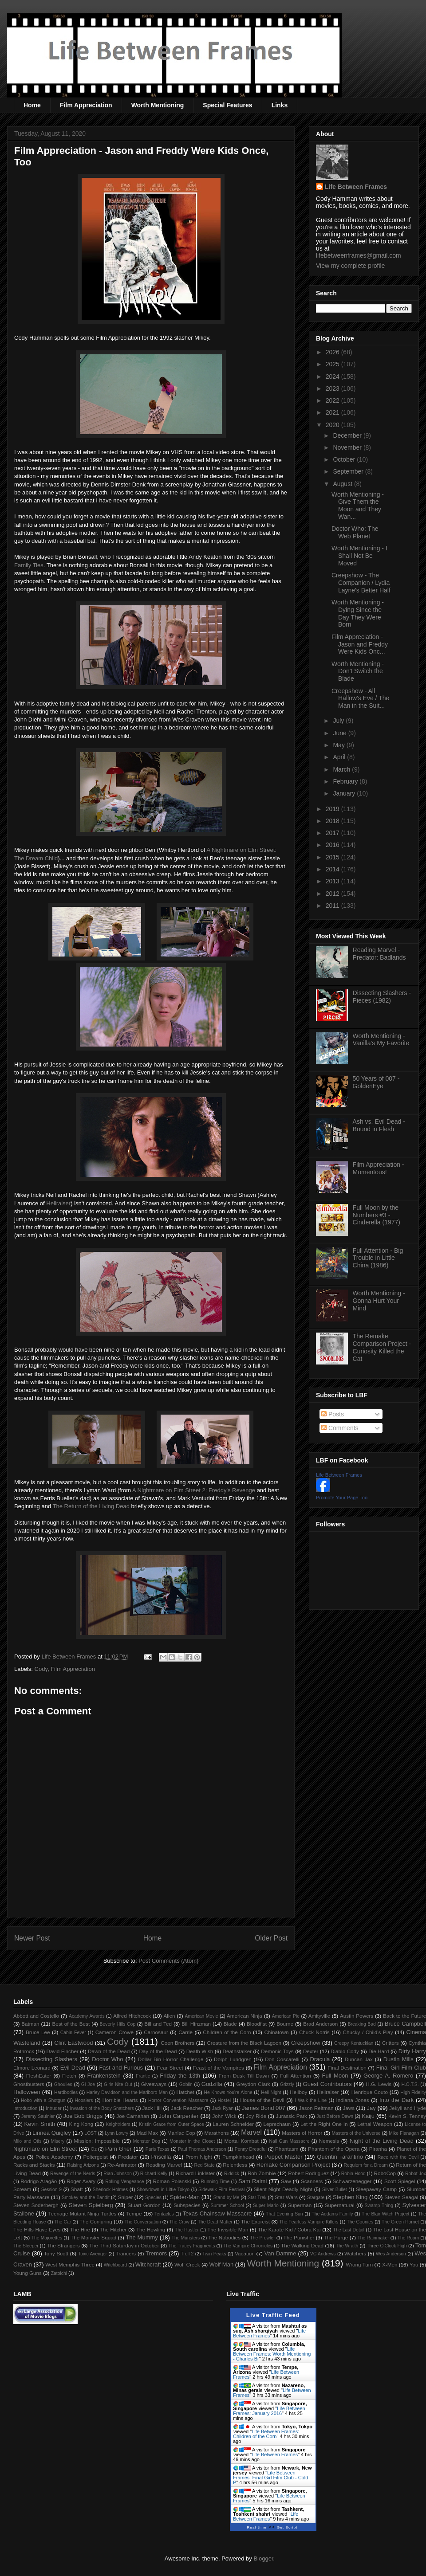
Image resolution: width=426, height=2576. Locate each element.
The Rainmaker (373, 2237)
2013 (333, 881)
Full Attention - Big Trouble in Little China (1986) (378, 1258)
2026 (333, 352)
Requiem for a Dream (365, 2165)
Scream (22, 2189)
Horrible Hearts (120, 2100)
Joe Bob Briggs (83, 2116)
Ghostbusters (28, 2084)
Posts (332, 1414)
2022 (333, 400)
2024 (333, 376)
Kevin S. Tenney (407, 2116)
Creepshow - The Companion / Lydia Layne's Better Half (360, 583)
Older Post (271, 1938)
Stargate (315, 2197)
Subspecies (187, 2205)
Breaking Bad (362, 2024)
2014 (333, 869)
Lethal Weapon (374, 2124)
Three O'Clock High (387, 2245)
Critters (390, 2043)
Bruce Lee (38, 2032)
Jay (371, 2108)
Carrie (185, 2032)
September (349, 471)
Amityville (319, 2016)
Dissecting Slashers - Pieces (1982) (382, 996)
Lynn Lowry (116, 2133)
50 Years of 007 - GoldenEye (376, 1082)
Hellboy (298, 2092)
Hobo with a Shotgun (43, 2100)
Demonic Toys (277, 2051)
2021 (333, 412)
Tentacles (164, 2213)
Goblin (186, 2084)
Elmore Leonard (32, 2067)
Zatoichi (59, 2273)
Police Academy (54, 2157)
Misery (58, 2141)
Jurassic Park (291, 2116)
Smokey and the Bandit (86, 2197)
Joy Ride (256, 2116)
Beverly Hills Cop (118, 2024)
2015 (333, 857)
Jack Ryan (223, 2108)
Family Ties (28, 565)
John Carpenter (178, 2116)
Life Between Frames (356, 186)
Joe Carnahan (132, 2116)
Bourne (284, 2024)
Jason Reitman (316, 2108)
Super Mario (266, 2205)
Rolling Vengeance (124, 2181)
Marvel (251, 2132)
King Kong (81, 2124)
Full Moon (335, 2075)
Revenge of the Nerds (72, 2173)
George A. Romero (388, 2075)
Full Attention (295, 2075)
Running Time (215, 2181)
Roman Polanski (172, 2181)
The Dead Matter (215, 2221)
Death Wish (199, 2051)
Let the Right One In (323, 2124)
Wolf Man (221, 2264)
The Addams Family (332, 2213)
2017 (333, 832)
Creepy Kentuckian (353, 2043)
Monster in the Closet (192, 2141)
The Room (408, 2237)
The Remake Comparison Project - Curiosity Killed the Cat (382, 1347)
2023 (333, 388)
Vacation (245, 2253)
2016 (333, 844)
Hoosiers (84, 2100)
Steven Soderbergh (36, 2205)
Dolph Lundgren (233, 2059)
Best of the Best (71, 2024)
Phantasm (287, 2149)
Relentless (235, 2165)
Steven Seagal (401, 2197)
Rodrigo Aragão (38, 2181)
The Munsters (186, 2237)
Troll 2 (187, 2253)
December (348, 435)
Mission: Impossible (96, 2141)
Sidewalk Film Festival (221, 2189)
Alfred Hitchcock (132, 2016)
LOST (90, 2133)
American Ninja (244, 2016)
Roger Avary (81, 2181)
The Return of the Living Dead (91, 1506)
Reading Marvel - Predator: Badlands (379, 953)
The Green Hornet (400, 2221)
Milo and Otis (27, 2141)
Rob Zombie (262, 2173)
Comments (340, 1427)
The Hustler (187, 2229)
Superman (300, 2205)
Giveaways (153, 2084)
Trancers (126, 2253)
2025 (333, 364)
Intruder (54, 2108)
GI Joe (88, 2084)
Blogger (263, 2558)
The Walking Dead (302, 2245)
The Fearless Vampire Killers (308, 2221)
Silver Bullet (334, 2189)
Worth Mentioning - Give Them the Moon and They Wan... (357, 505)
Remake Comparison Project (293, 2164)
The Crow (179, 2221)
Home (32, 105)
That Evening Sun (284, 2213)
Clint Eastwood (73, 2042)
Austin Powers (356, 2016)
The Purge (335, 2237)
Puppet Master (283, 2156)
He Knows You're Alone (228, 2092)
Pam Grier (118, 2148)
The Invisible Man (227, 2229)
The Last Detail (349, 2229)
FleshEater (38, 2075)
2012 (333, 893)
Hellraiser (58, 1203)
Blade (230, 2024)
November (348, 447)
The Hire (80, 2229)
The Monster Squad (93, 2237)
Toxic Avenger (92, 2253)
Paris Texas (158, 2149)
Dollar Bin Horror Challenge (170, 2059)
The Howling (150, 2229)
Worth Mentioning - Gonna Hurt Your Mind (379, 1301)
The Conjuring (95, 2221)
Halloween (26, 2092)
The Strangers (63, 2245)
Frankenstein (104, 2075)
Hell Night (271, 2092)
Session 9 (51, 2189)
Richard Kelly (153, 2173)
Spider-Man (185, 2197)
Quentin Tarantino (340, 2156)
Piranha (378, 2149)
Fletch (69, 2075)
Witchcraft (148, 2264)
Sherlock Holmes (110, 2189)
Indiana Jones (352, 2100)
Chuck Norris (314, 2032)
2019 (333, 808)
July (339, 720)
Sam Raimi (252, 2181)
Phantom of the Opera (333, 2149)
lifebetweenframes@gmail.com (358, 255)
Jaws (349, 2108)
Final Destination (347, 2067)
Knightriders (118, 2124)
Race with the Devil (398, 2157)
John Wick (224, 2116)
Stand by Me (226, 2197)
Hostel (224, 2100)
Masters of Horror (302, 2133)
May (339, 745)
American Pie (286, 2016)
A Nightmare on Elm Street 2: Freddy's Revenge (193, 1490)
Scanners (312, 2181)
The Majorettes (47, 2237)
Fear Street (170, 2067)
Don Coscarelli (282, 2059)
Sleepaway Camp (376, 2189)
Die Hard (378, 2051)
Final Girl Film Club (401, 2067)
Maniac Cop (181, 2133)
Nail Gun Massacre (289, 2141)
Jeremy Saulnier (38, 2116)
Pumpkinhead (238, 2157)
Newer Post (32, 1938)
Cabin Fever (73, 2032)
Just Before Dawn (334, 2116)
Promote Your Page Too (341, 1497)
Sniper (125, 2197)
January (345, 793)
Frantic (143, 2076)
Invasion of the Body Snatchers (102, 2108)
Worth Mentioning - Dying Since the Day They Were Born (357, 613)
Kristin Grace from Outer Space (171, 2124)
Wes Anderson (391, 2253)
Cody (41, 1669)
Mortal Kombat (241, 2141)
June (340, 733)
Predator (128, 2157)
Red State (204, 2165)
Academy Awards (87, 2016)
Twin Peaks (214, 2253)
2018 (333, 820)
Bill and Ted (158, 2024)
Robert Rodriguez (308, 2173)
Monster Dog (146, 2141)
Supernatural (340, 2205)
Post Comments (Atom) (168, 1960)
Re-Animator (122, 2165)
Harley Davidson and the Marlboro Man (127, 2092)
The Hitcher (113, 2229)
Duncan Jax (359, 2059)
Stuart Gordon (143, 2205)
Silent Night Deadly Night (282, 2189)
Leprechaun (277, 2124)
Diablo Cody (345, 2051)
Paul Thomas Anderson (202, 2149)
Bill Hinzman (196, 2024)
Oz (94, 2149)
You (414, 2264)
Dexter (310, 2051)
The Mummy (142, 2237)
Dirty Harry (412, 2051)
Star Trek (257, 2197)
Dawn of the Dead (109, 2051)
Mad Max (147, 2133)
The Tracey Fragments (192, 2245)
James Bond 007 (263, 2108)
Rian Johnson (117, 2173)
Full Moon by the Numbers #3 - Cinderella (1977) (376, 1215)
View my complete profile (350, 265)
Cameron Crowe (114, 2032)
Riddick (231, 2173)
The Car (62, 2221)
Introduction (25, 2108)
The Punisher (299, 2237)
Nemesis (329, 2141)
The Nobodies (224, 2237)
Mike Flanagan (404, 2133)
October (345, 459)
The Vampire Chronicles (247, 2245)
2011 (333, 905)
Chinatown (276, 2032)
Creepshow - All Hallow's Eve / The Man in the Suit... (360, 698)
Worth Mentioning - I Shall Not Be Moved (359, 556)
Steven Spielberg (91, 2205)
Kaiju (368, 2116)
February (346, 781)
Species (153, 2197)
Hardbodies (66, 2092)
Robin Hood (353, 2173)
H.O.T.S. (409, 2084)
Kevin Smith (39, 2124)
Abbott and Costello (36, 2016)
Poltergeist (95, 2157)
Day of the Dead (158, 2051)
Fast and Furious (121, 2067)
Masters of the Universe (355, 2133)
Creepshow (305, 2042)
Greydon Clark (253, 2084)
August (343, 483)
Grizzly (287, 2084)
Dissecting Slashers (51, 2059)
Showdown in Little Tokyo (163, 2189)
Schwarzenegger (352, 2181)
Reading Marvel (164, 2165)
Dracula (320, 2059)
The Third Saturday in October (124, 2245)
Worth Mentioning (157, 105)
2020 (333, 424)
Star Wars (286, 2197)
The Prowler (262, 2237)
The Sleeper (26, 2245)
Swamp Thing (379, 2205)
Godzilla (211, 2084)
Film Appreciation (86, 105)
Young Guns (27, 2273)
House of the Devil (262, 2100)
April (340, 757)
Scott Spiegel (399, 2181)
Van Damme (280, 2253)
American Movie (201, 2016)
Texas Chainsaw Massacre (217, 2213)
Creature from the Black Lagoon (244, 2043)
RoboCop (385, 2173)
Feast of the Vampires (218, 2067)
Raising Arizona (83, 2165)
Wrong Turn (359, 2264)
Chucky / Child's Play (368, 2032)
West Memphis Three (70, 2264)
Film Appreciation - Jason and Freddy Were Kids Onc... (359, 644)
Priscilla (161, 2156)
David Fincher (62, 2051)
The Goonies (360, 2221)
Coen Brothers (177, 2043)
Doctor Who (107, 2059)
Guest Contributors (327, 2084)
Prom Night (198, 2157)
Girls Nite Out (118, 2084)
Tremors (156, 2253)
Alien (169, 2016)
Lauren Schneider (233, 2124)
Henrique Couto (369, 2092)
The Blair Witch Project (385, 2213)
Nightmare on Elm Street (45, 2148)
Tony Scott (56, 2253)
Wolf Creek (187, 2264)
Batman (30, 2024)
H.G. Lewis (378, 2084)
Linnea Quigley (51, 2132)
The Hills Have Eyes (36, 2229)
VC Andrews (323, 2253)
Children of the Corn (227, 2032)
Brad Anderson (320, 2024)
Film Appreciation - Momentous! (378, 1168)
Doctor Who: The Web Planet (355, 532)
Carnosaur (156, 2032)
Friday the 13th (180, 2075)
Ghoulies (63, 2084)
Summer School (227, 2205)
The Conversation (142, 2221)
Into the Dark (396, 2100)
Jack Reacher (187, 2108)
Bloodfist (257, 2024)
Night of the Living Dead (382, 2140)
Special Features (227, 105)
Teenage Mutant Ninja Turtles (82, 2213)
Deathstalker (237, 2051)
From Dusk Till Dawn (244, 2075)
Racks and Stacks (34, 2165)
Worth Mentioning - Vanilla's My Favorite (381, 1039)
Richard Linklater (195, 2173)
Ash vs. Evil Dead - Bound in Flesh (379, 1125)
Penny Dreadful (251, 2149)
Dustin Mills (398, 2059)
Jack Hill (152, 2108)
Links (280, 105)
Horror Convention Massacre (178, 2100)
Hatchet (185, 2092)
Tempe (134, 2213)
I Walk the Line (311, 2100)
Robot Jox (415, 2173)
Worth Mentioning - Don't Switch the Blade (357, 671)
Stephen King (350, 2197)
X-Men (389, 2264)
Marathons (216, 2133)
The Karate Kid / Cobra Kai (289, 2229)
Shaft (77, 2189)
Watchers (355, 2253)
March (342, 769)
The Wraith (347, 2245)
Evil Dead (72, 2067)
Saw (286, 2181)
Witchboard (115, 2264)
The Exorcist (255, 2221)
